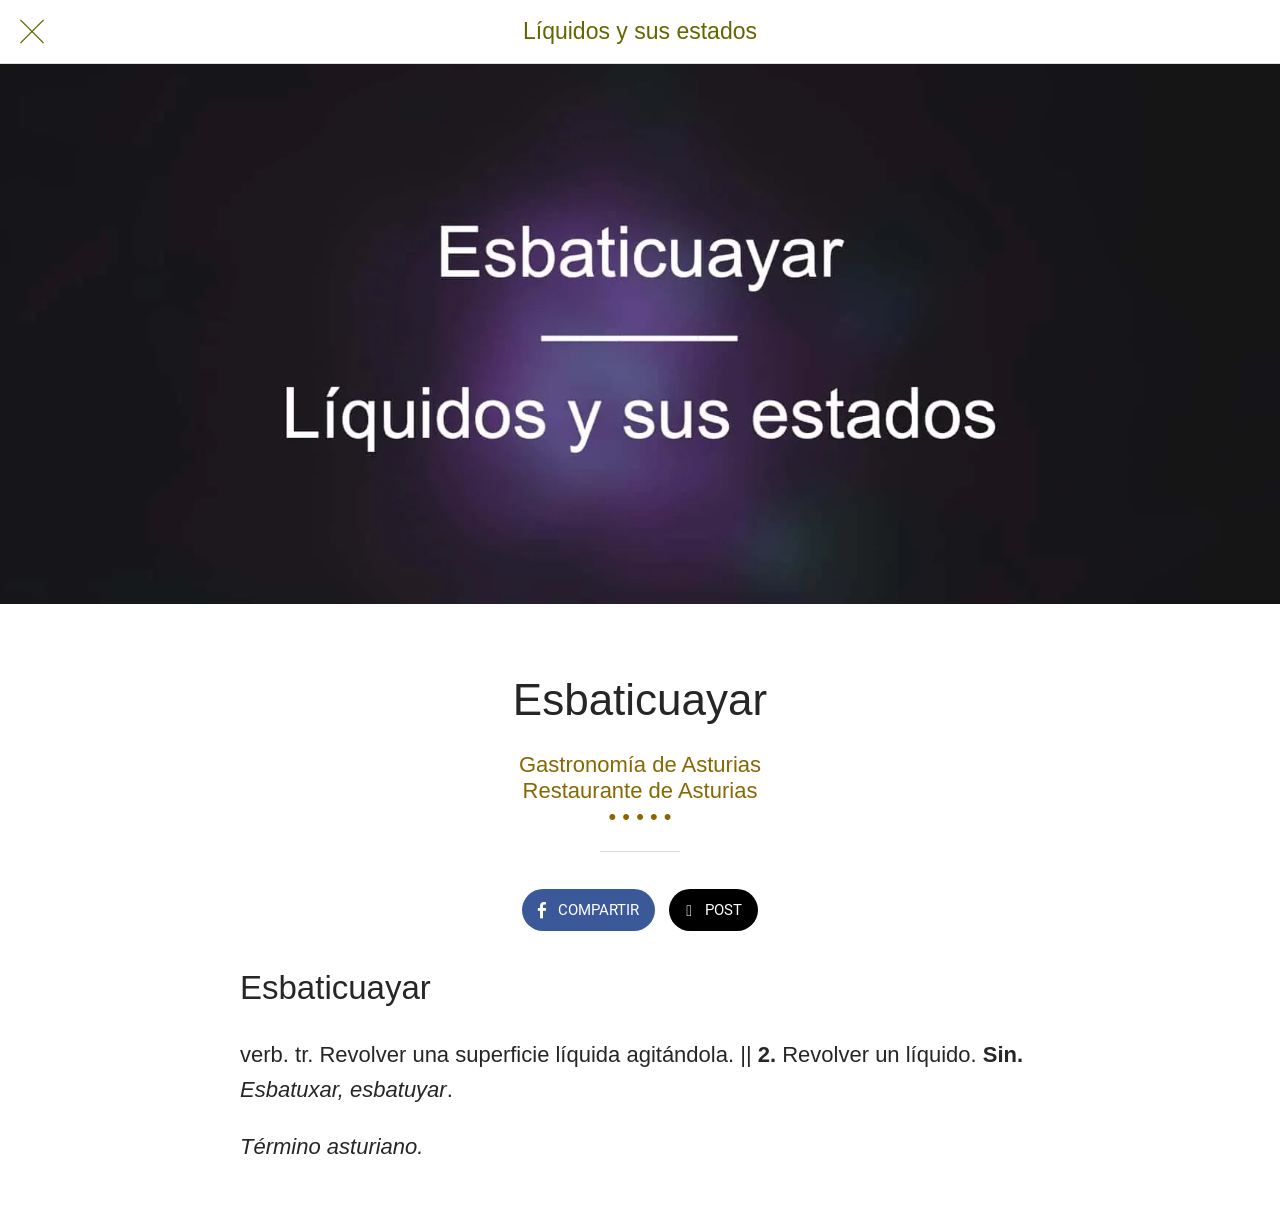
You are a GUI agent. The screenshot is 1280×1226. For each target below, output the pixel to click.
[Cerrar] (32, 32)
